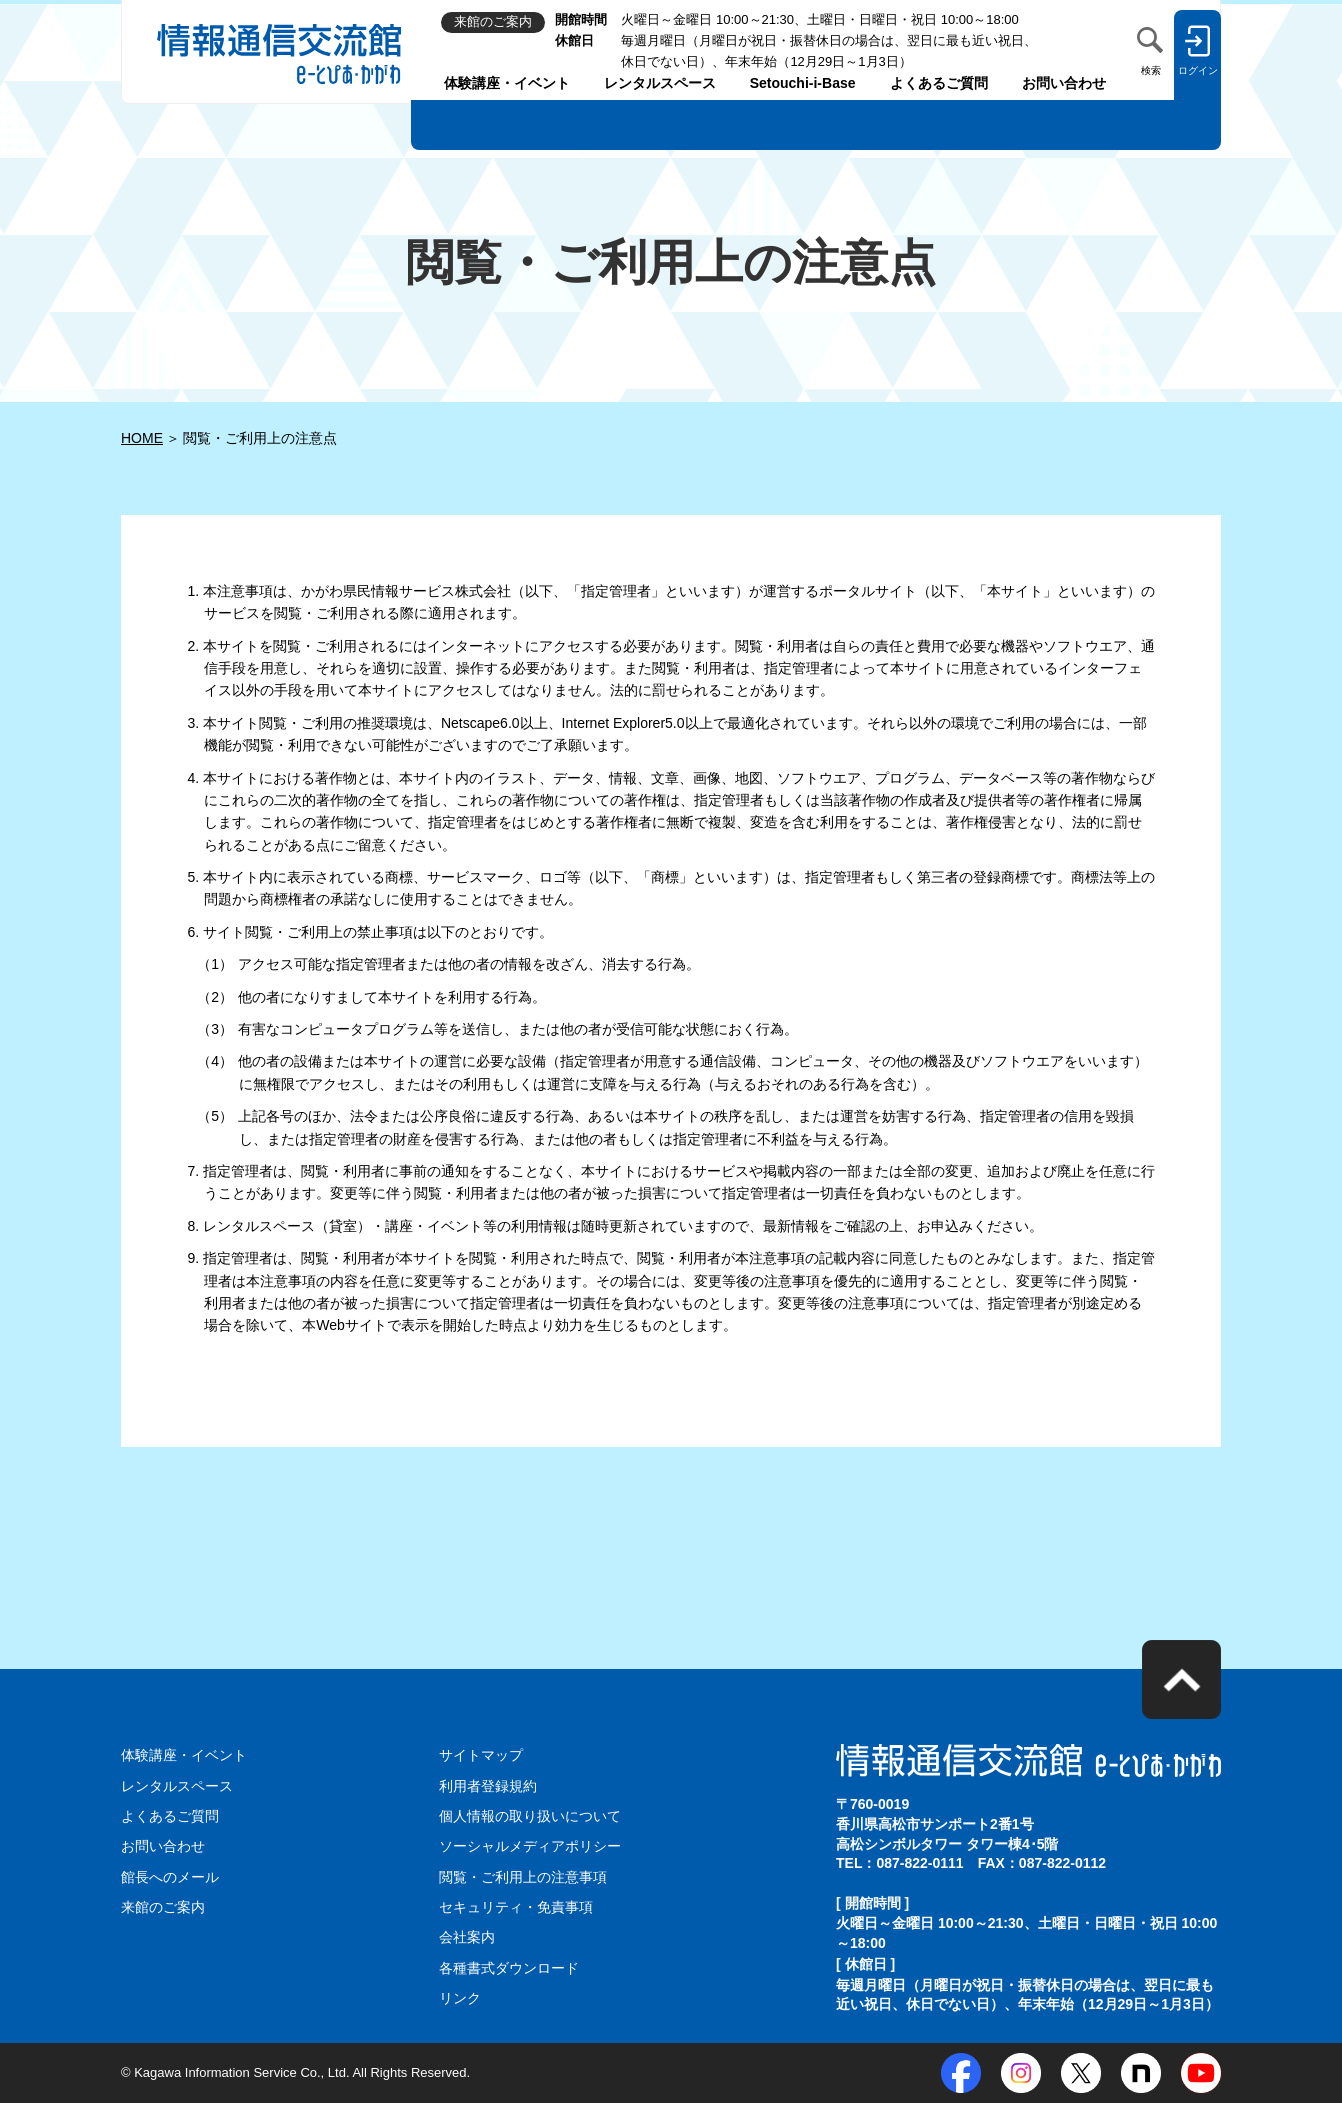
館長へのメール (170, 1877)
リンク (460, 1998)
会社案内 (467, 1937)
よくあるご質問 (939, 83)
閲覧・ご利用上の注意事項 (523, 1877)
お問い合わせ (1064, 83)
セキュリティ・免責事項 (516, 1907)
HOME (142, 438)
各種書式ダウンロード (509, 1968)
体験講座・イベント (507, 83)
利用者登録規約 (488, 1786)
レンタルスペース (660, 83)
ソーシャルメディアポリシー (530, 1846)
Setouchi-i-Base (803, 83)
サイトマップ (481, 1755)
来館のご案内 (163, 1907)
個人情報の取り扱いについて (530, 1816)
